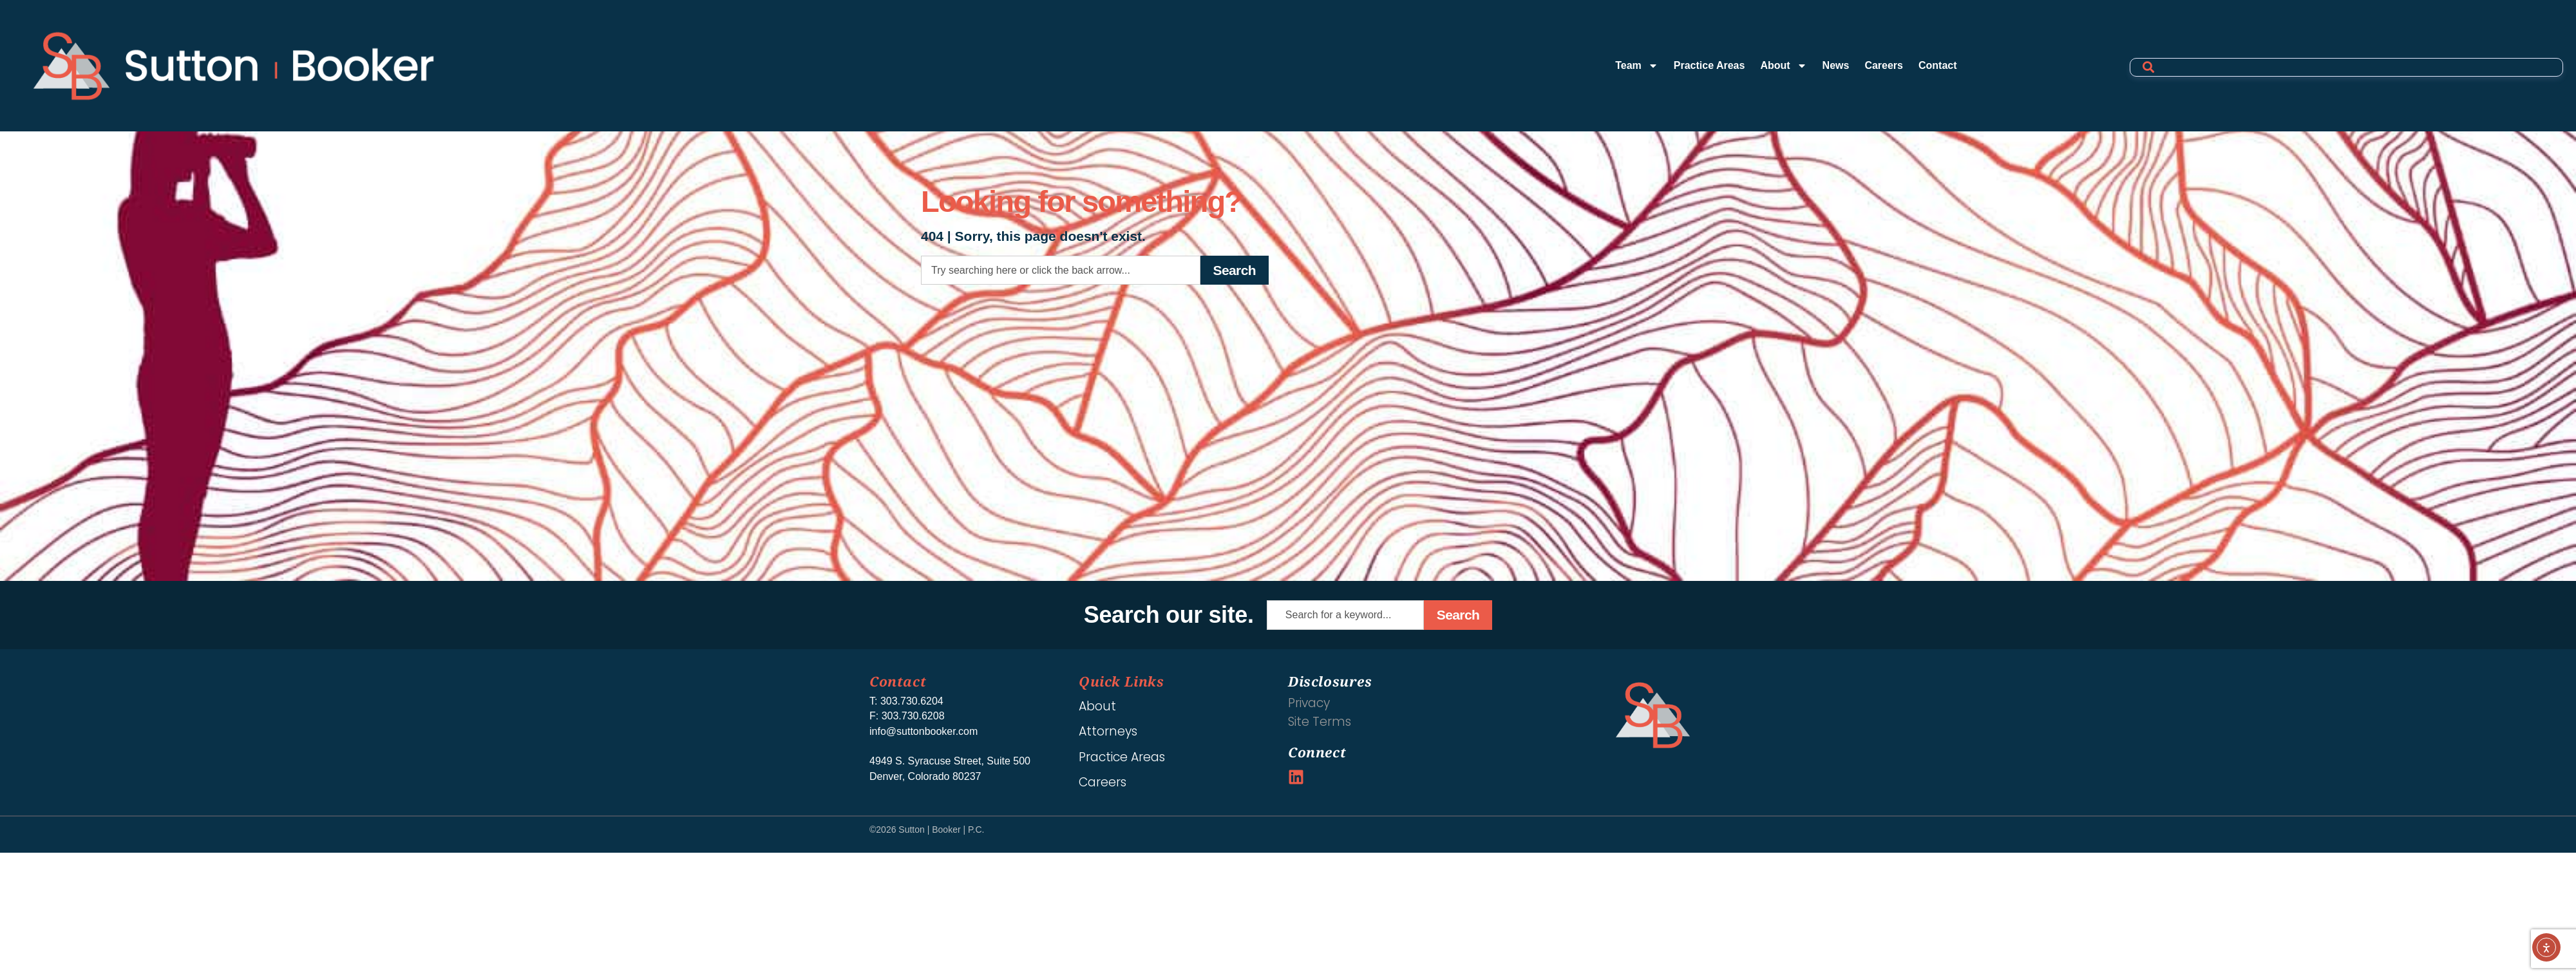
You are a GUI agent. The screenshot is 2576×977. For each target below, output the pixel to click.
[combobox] (1060, 270)
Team (1636, 65)
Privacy (1309, 703)
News (1836, 65)
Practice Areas (1709, 65)
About (1783, 65)
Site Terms (1319, 721)
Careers (1883, 65)
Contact (1937, 65)
